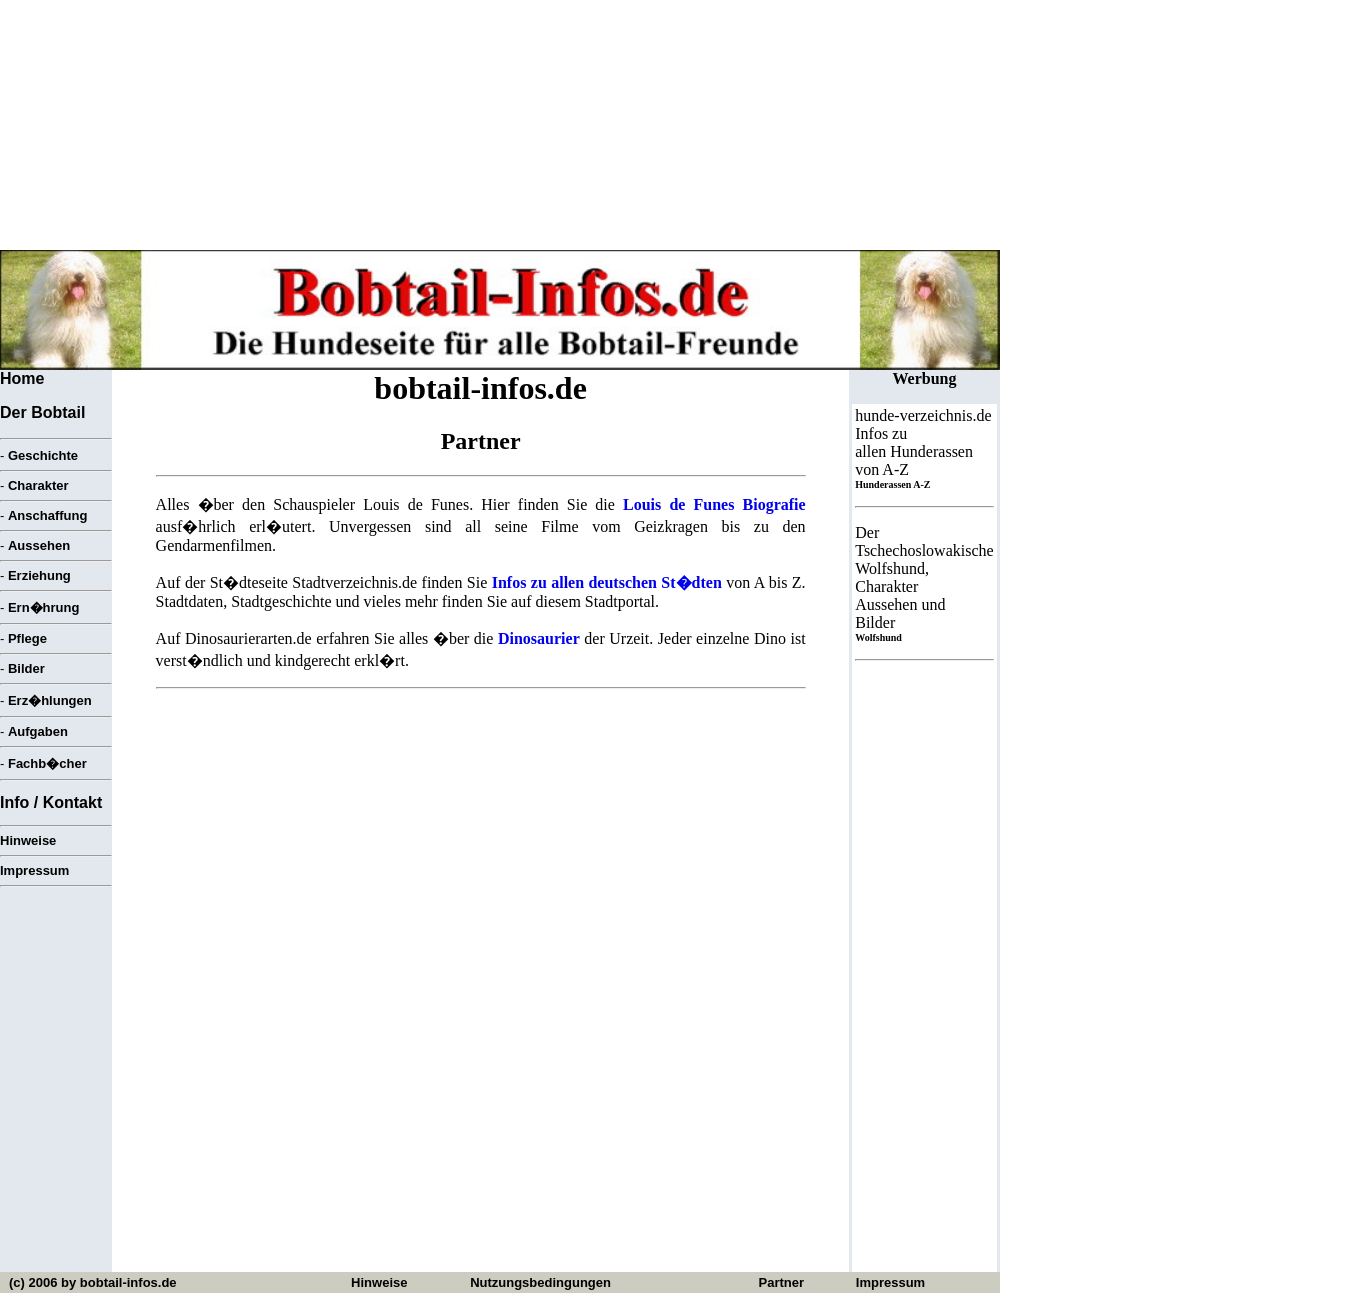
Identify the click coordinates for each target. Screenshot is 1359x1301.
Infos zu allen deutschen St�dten (607, 582)
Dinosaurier (539, 638)
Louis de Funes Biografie (714, 504)
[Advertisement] (481, 845)
